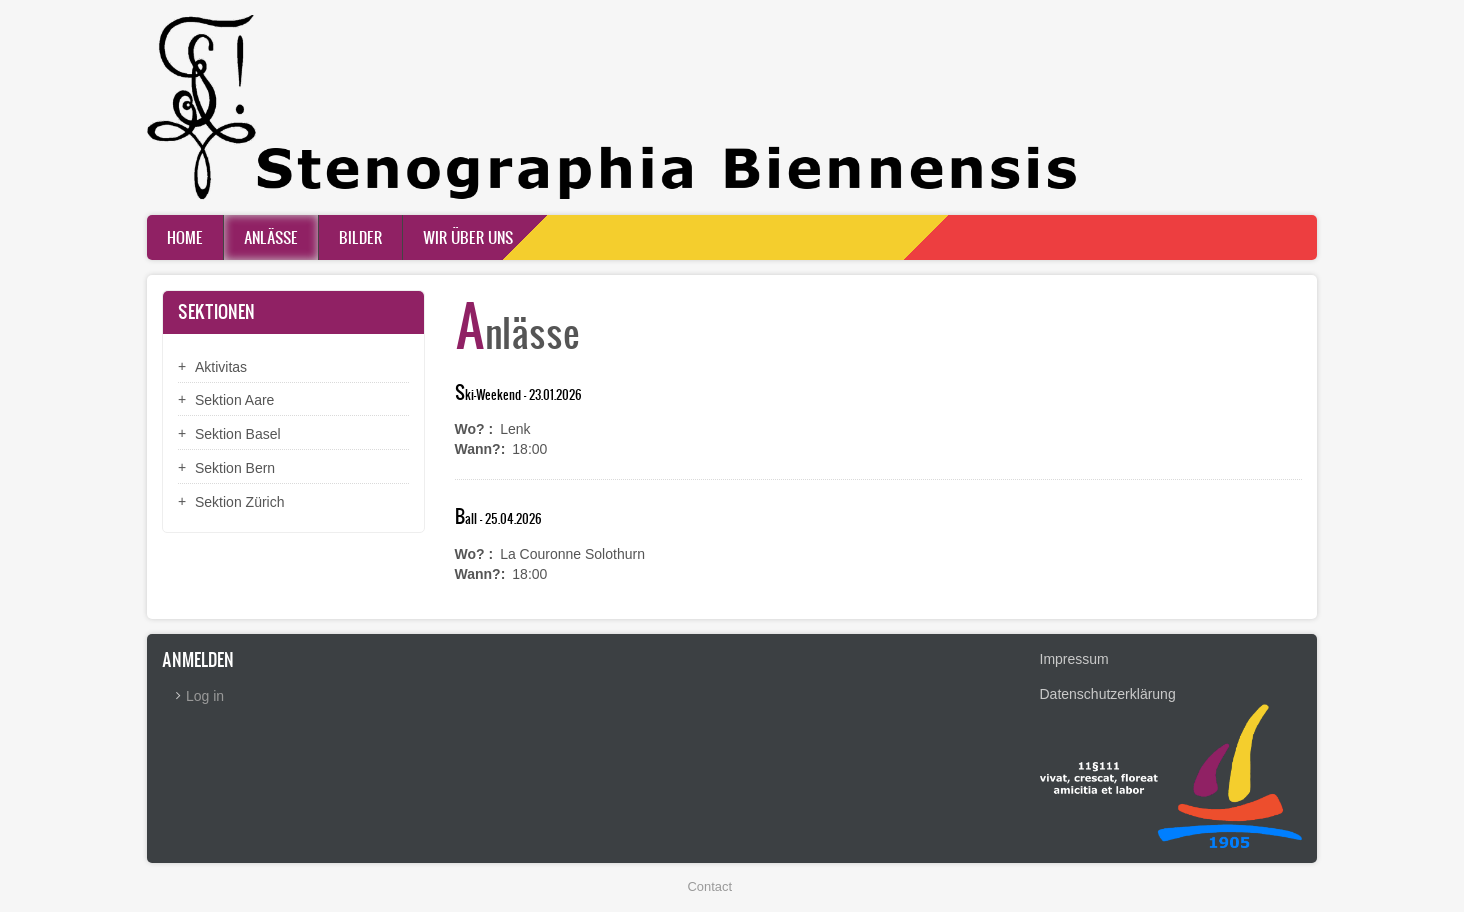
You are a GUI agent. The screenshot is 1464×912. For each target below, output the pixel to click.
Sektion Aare (234, 400)
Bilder (360, 237)
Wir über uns (468, 237)
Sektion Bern (235, 468)
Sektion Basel (238, 434)
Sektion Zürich (239, 502)
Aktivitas (221, 367)
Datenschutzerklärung (1108, 694)
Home (185, 237)
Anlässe (271, 237)
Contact (710, 886)
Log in (205, 696)
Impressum (1074, 659)
